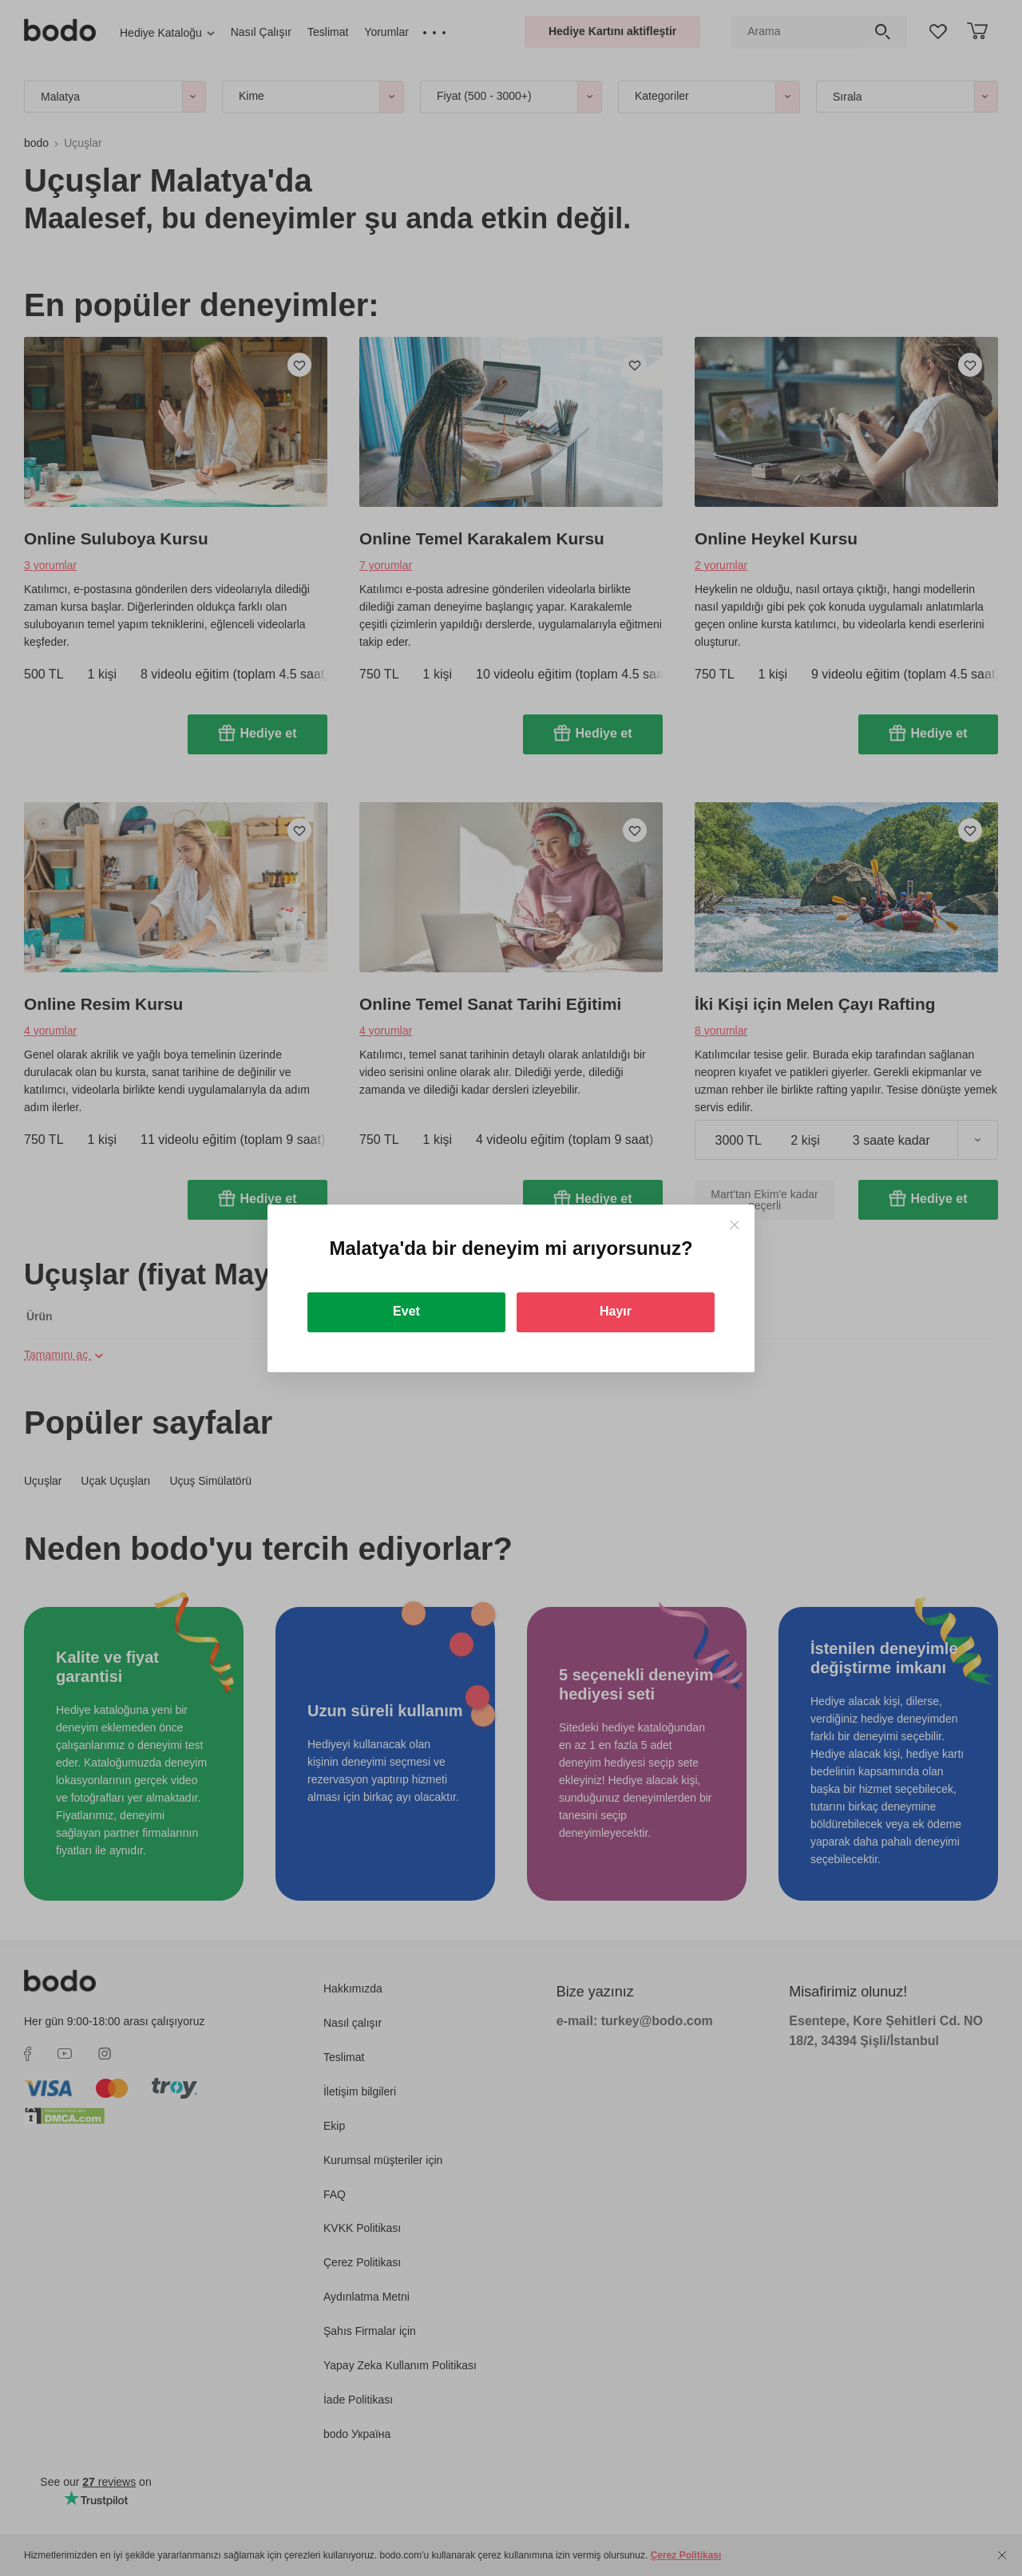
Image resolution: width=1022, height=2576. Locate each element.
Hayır (616, 1311)
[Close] (734, 1225)
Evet (406, 1311)
